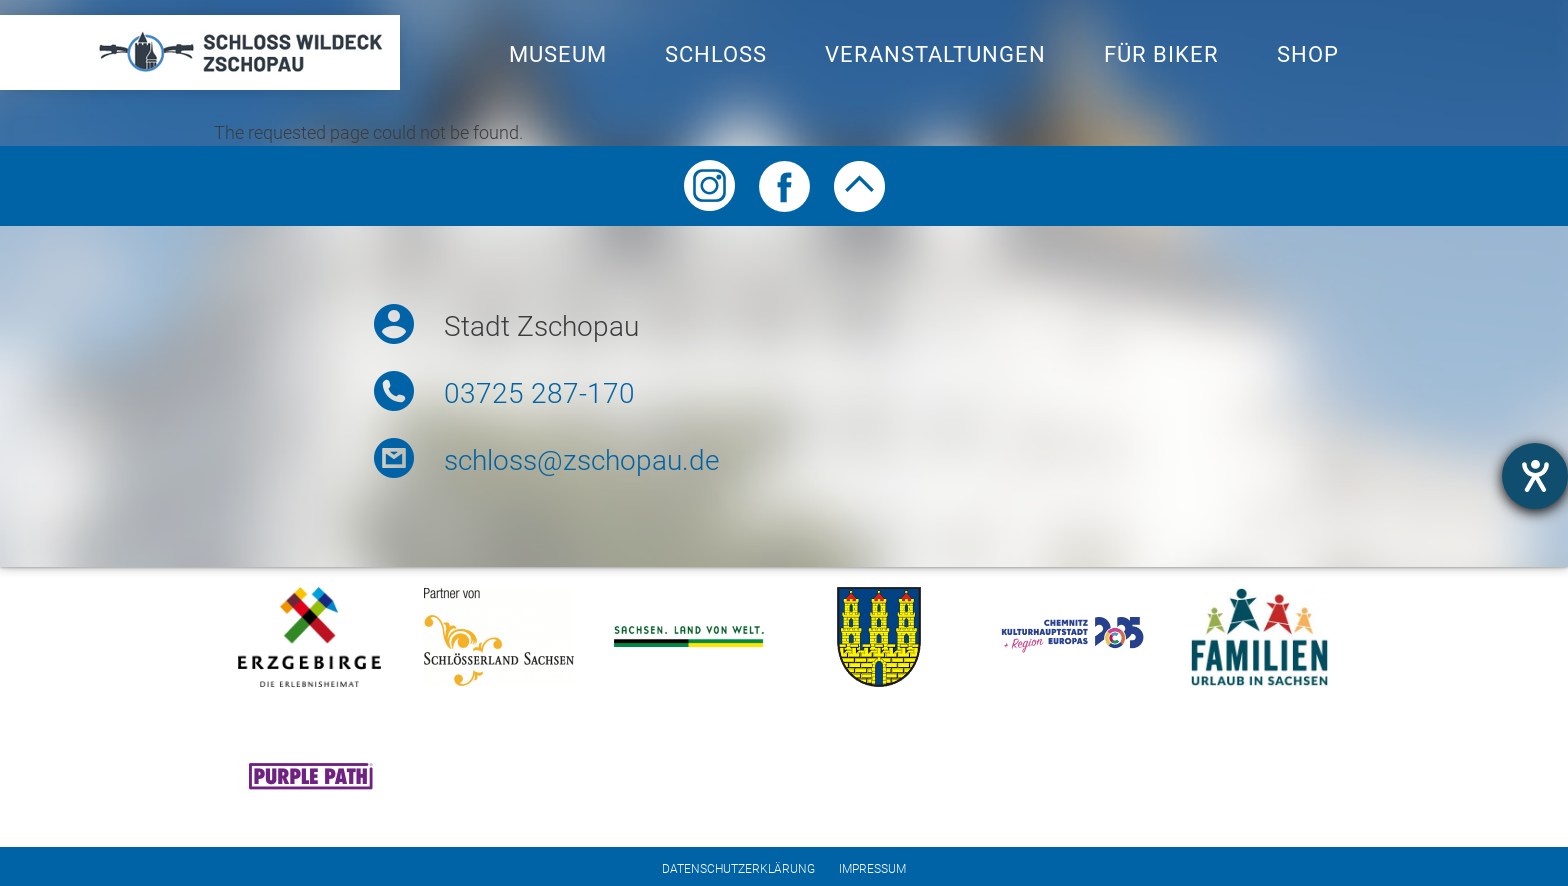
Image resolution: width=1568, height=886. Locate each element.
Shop (1308, 54)
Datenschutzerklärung (738, 869)
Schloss (716, 54)
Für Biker (1161, 54)
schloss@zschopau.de (581, 460)
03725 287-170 (539, 393)
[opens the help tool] (1535, 476)
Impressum (872, 869)
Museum (558, 54)
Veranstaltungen (935, 54)
